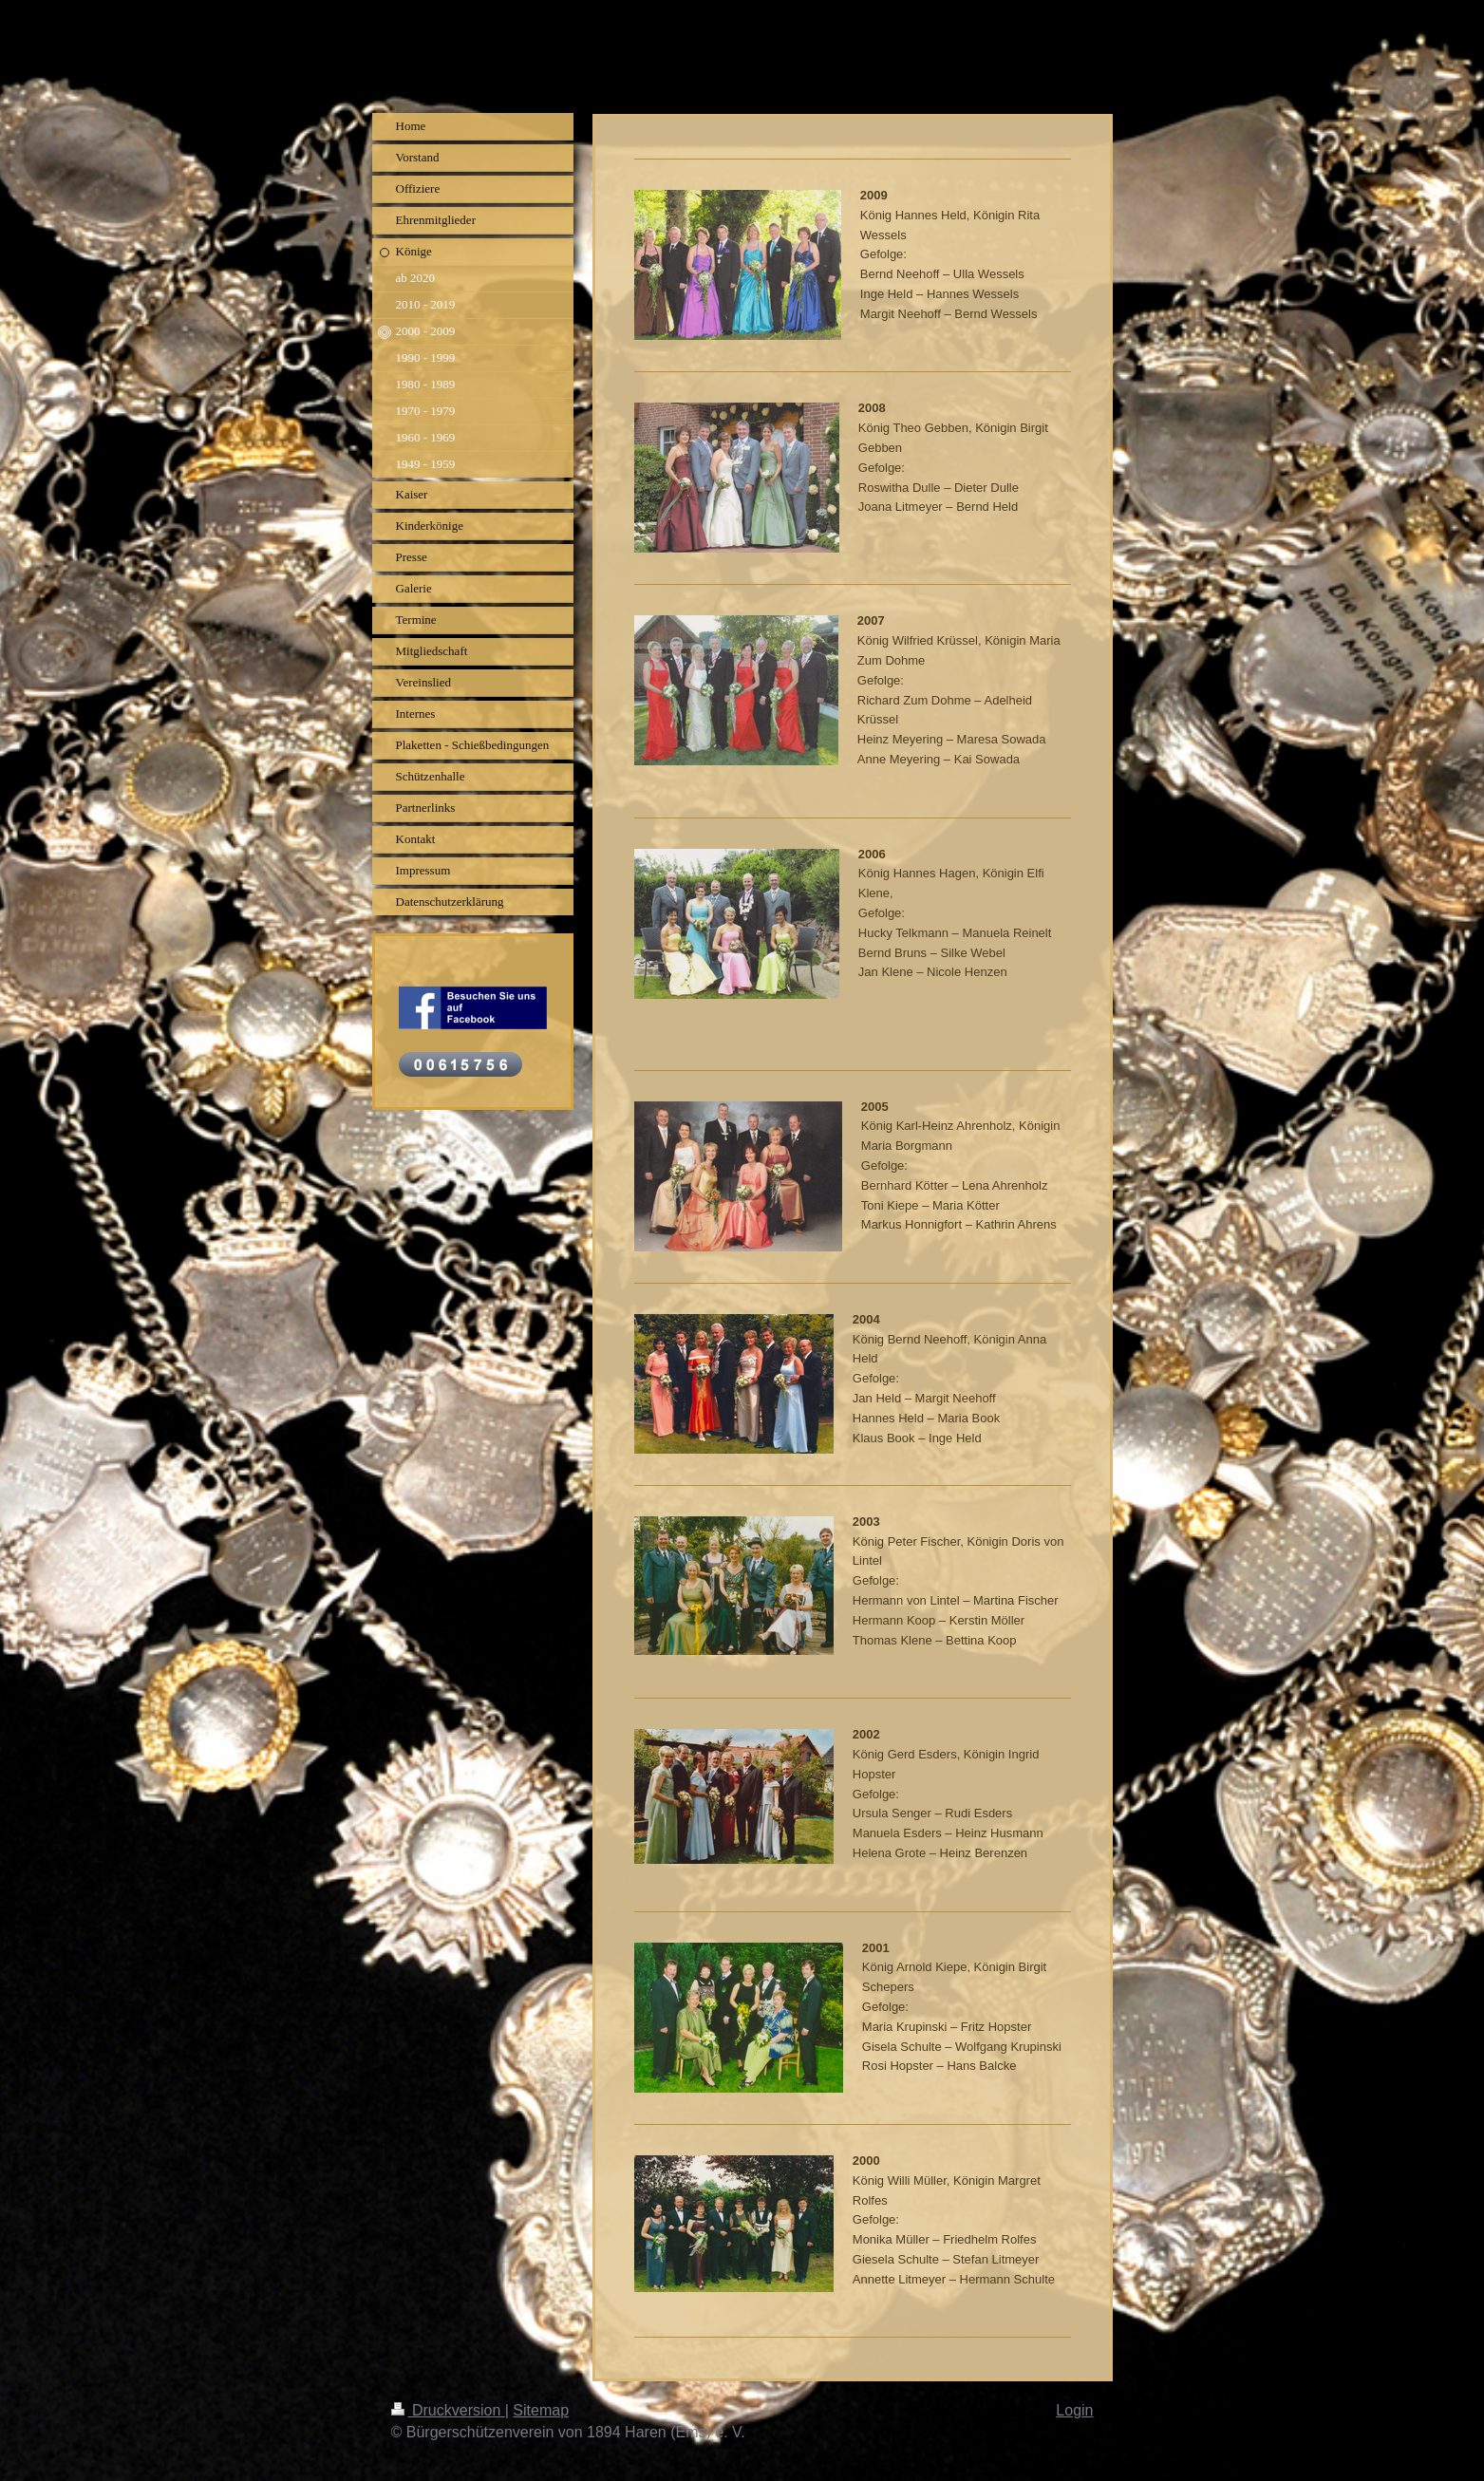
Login (1074, 2410)
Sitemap (541, 2410)
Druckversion (448, 2410)
